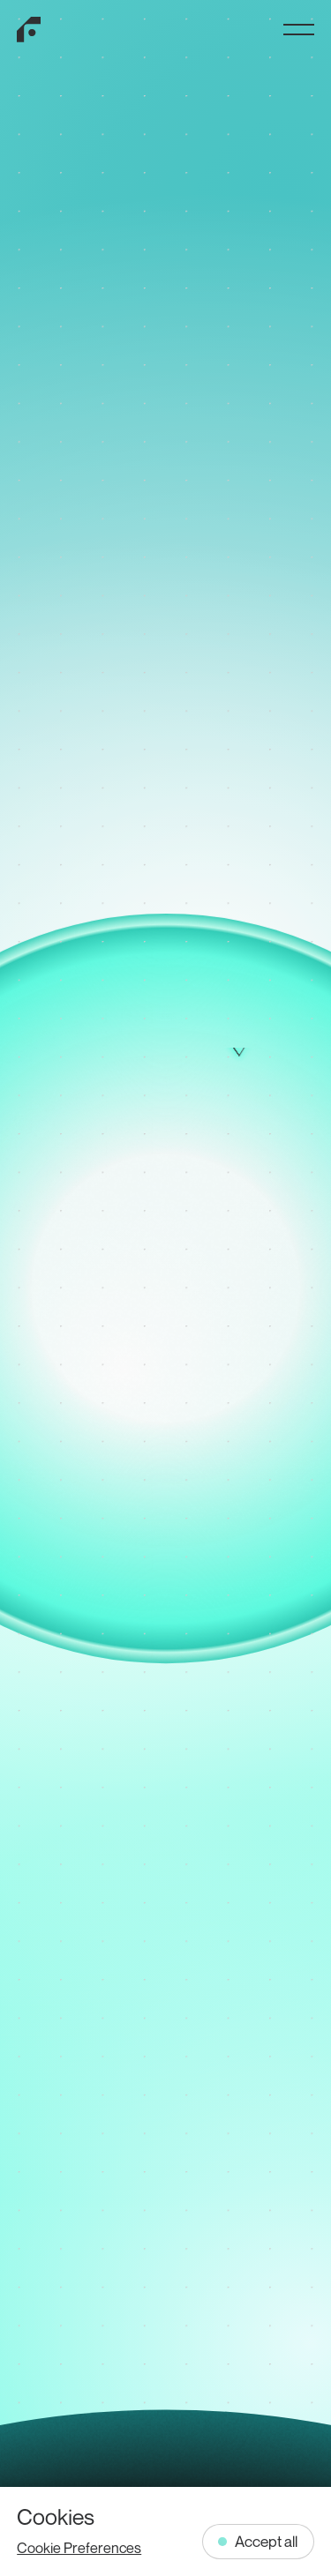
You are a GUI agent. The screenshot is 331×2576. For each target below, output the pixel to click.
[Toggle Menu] (298, 29)
